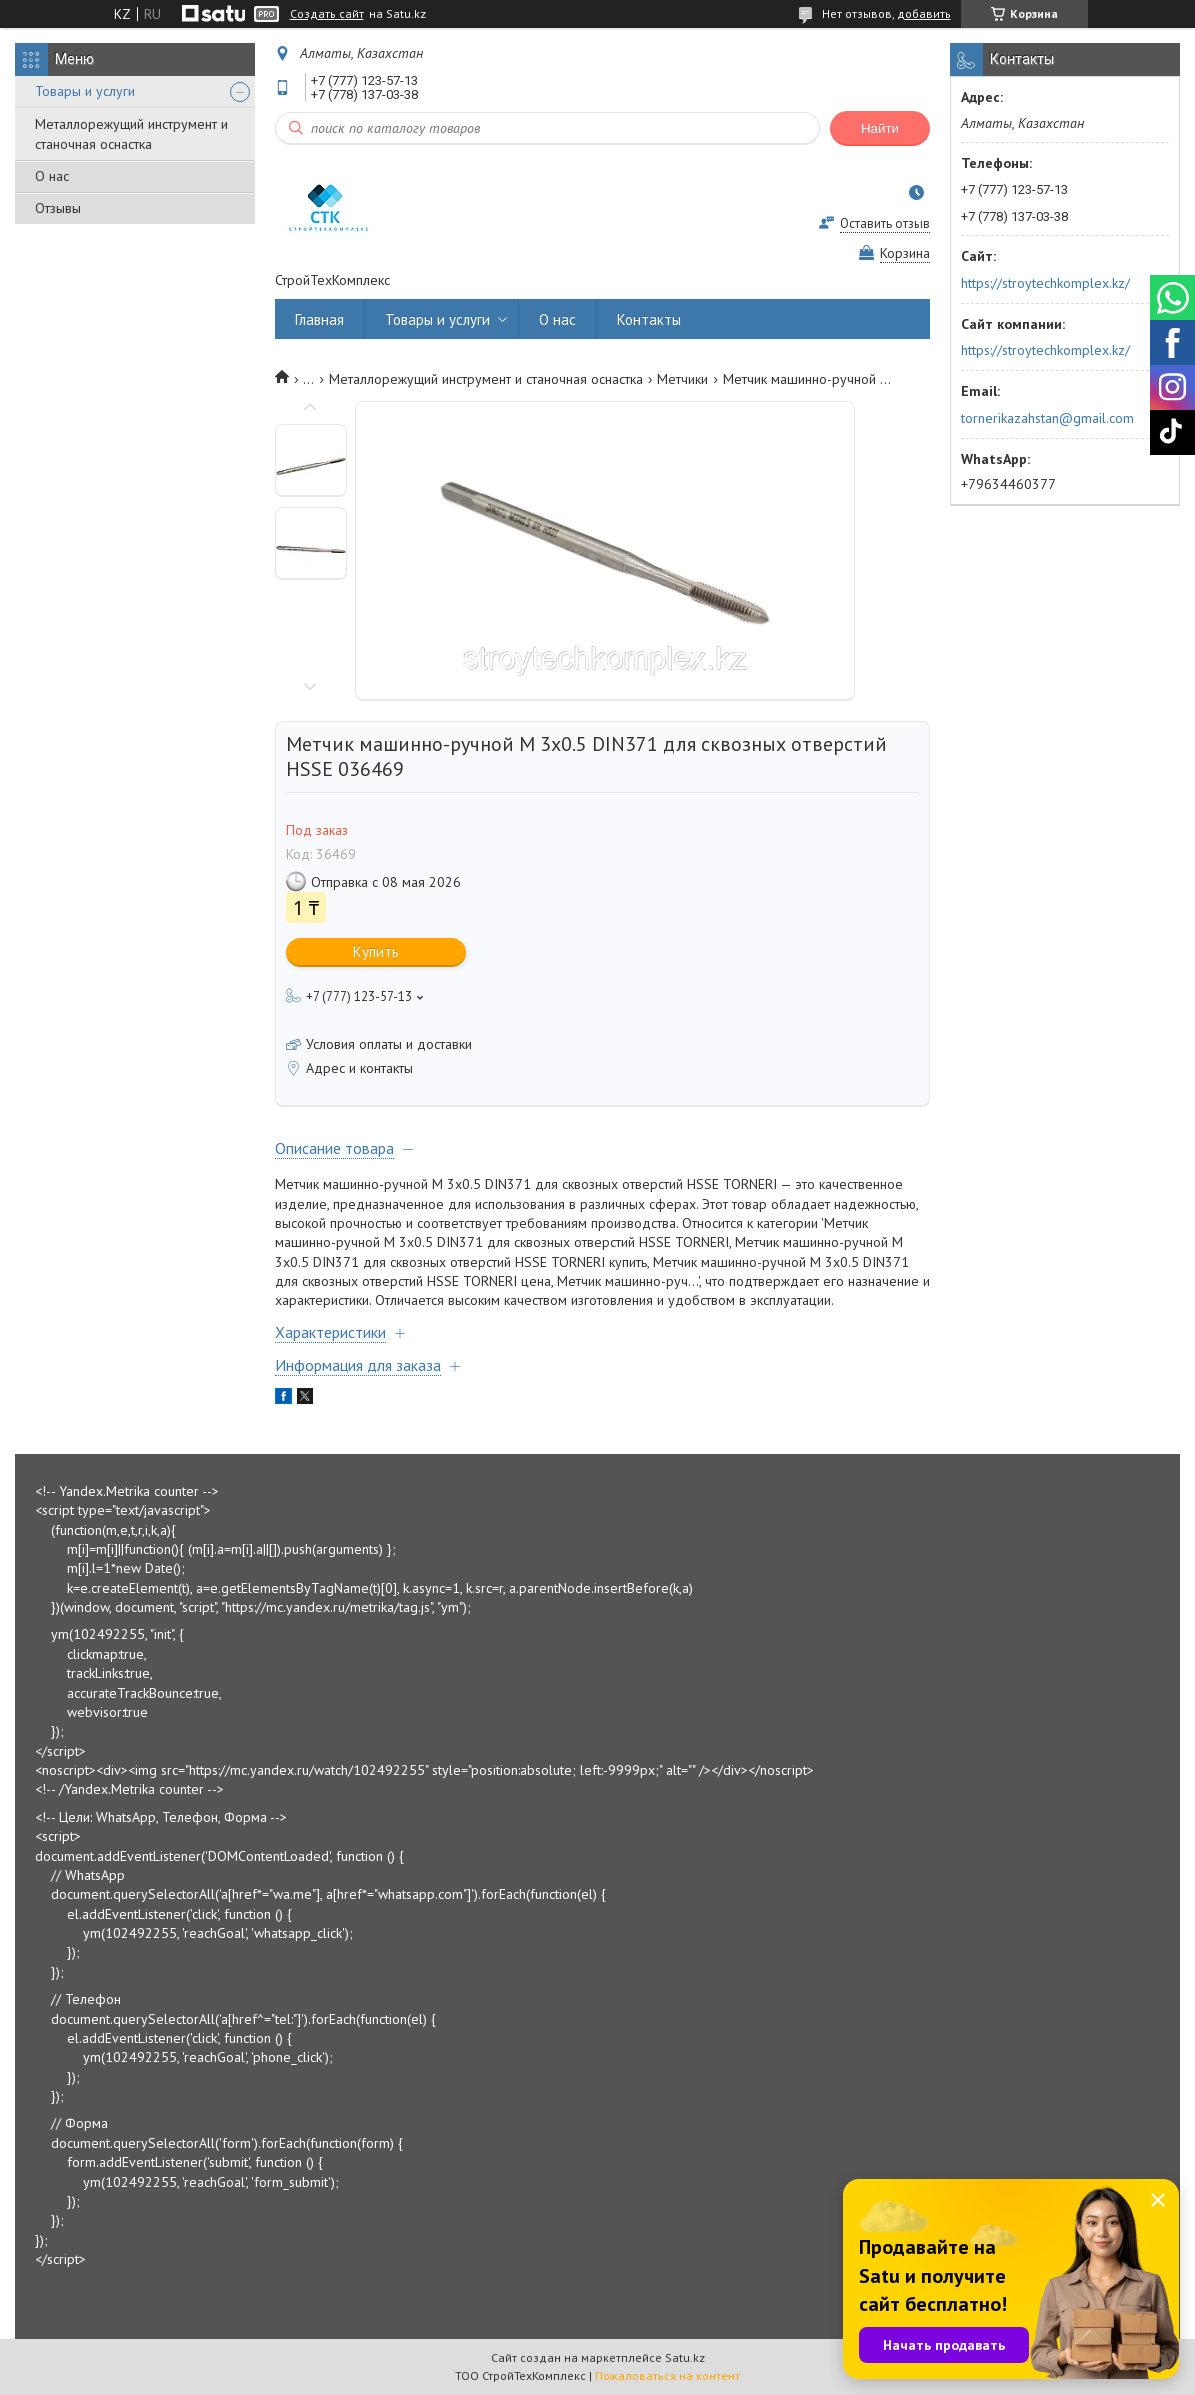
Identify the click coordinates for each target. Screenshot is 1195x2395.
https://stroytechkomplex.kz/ (1045, 283)
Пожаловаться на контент (667, 2375)
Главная (319, 319)
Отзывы (58, 208)
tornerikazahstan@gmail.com (1047, 418)
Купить (376, 951)
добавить (924, 13)
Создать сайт (327, 14)
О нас (52, 176)
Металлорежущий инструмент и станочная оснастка (131, 134)
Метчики (682, 379)
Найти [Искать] (880, 128)
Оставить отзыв (885, 223)
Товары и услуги (85, 91)
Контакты (649, 319)
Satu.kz (685, 2357)
